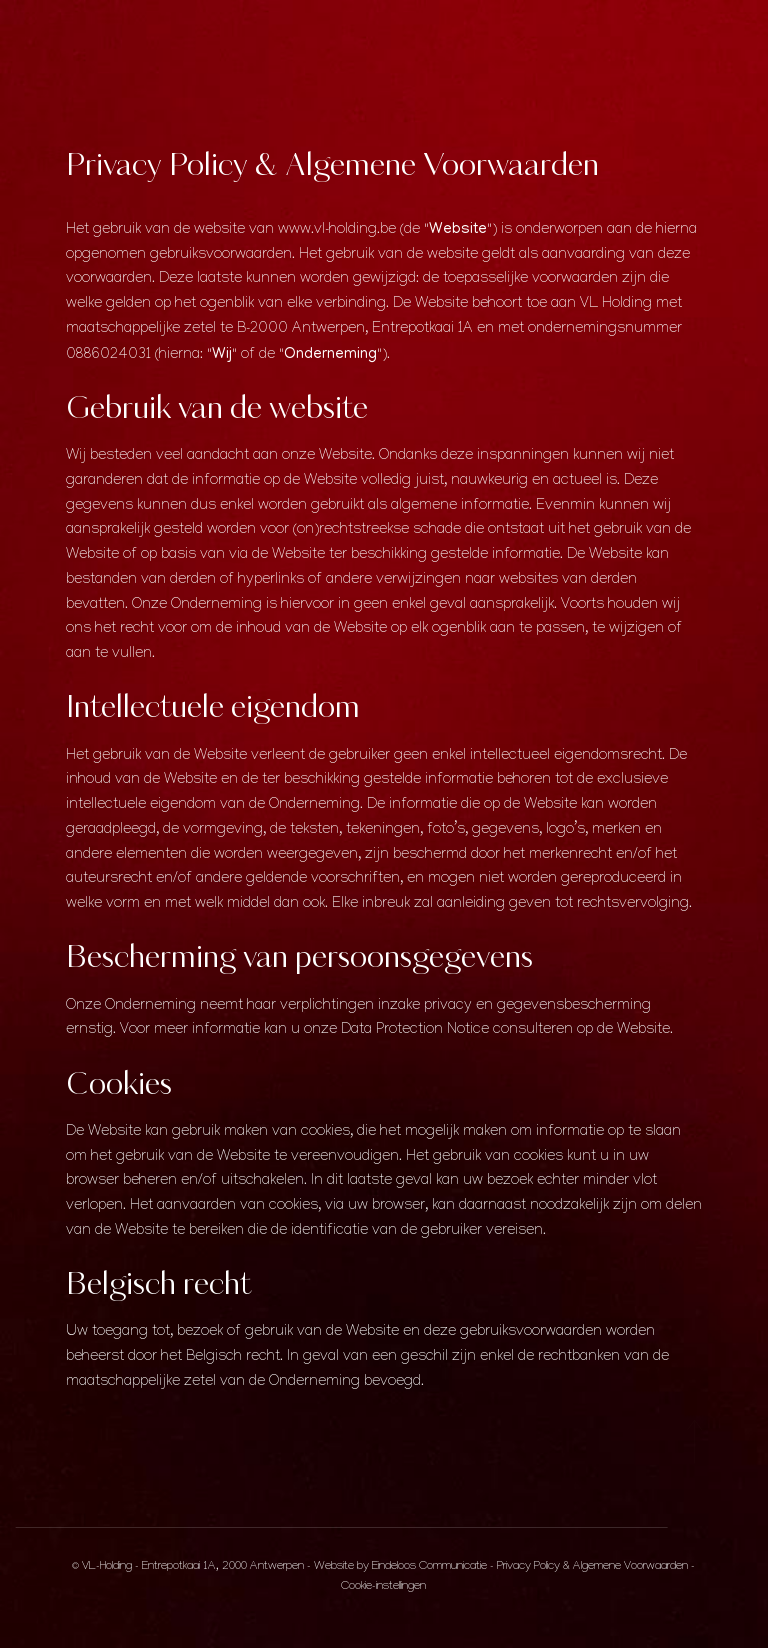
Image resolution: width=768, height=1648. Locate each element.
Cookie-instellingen (383, 1587)
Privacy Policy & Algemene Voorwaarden (592, 1567)
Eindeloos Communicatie (429, 1567)
